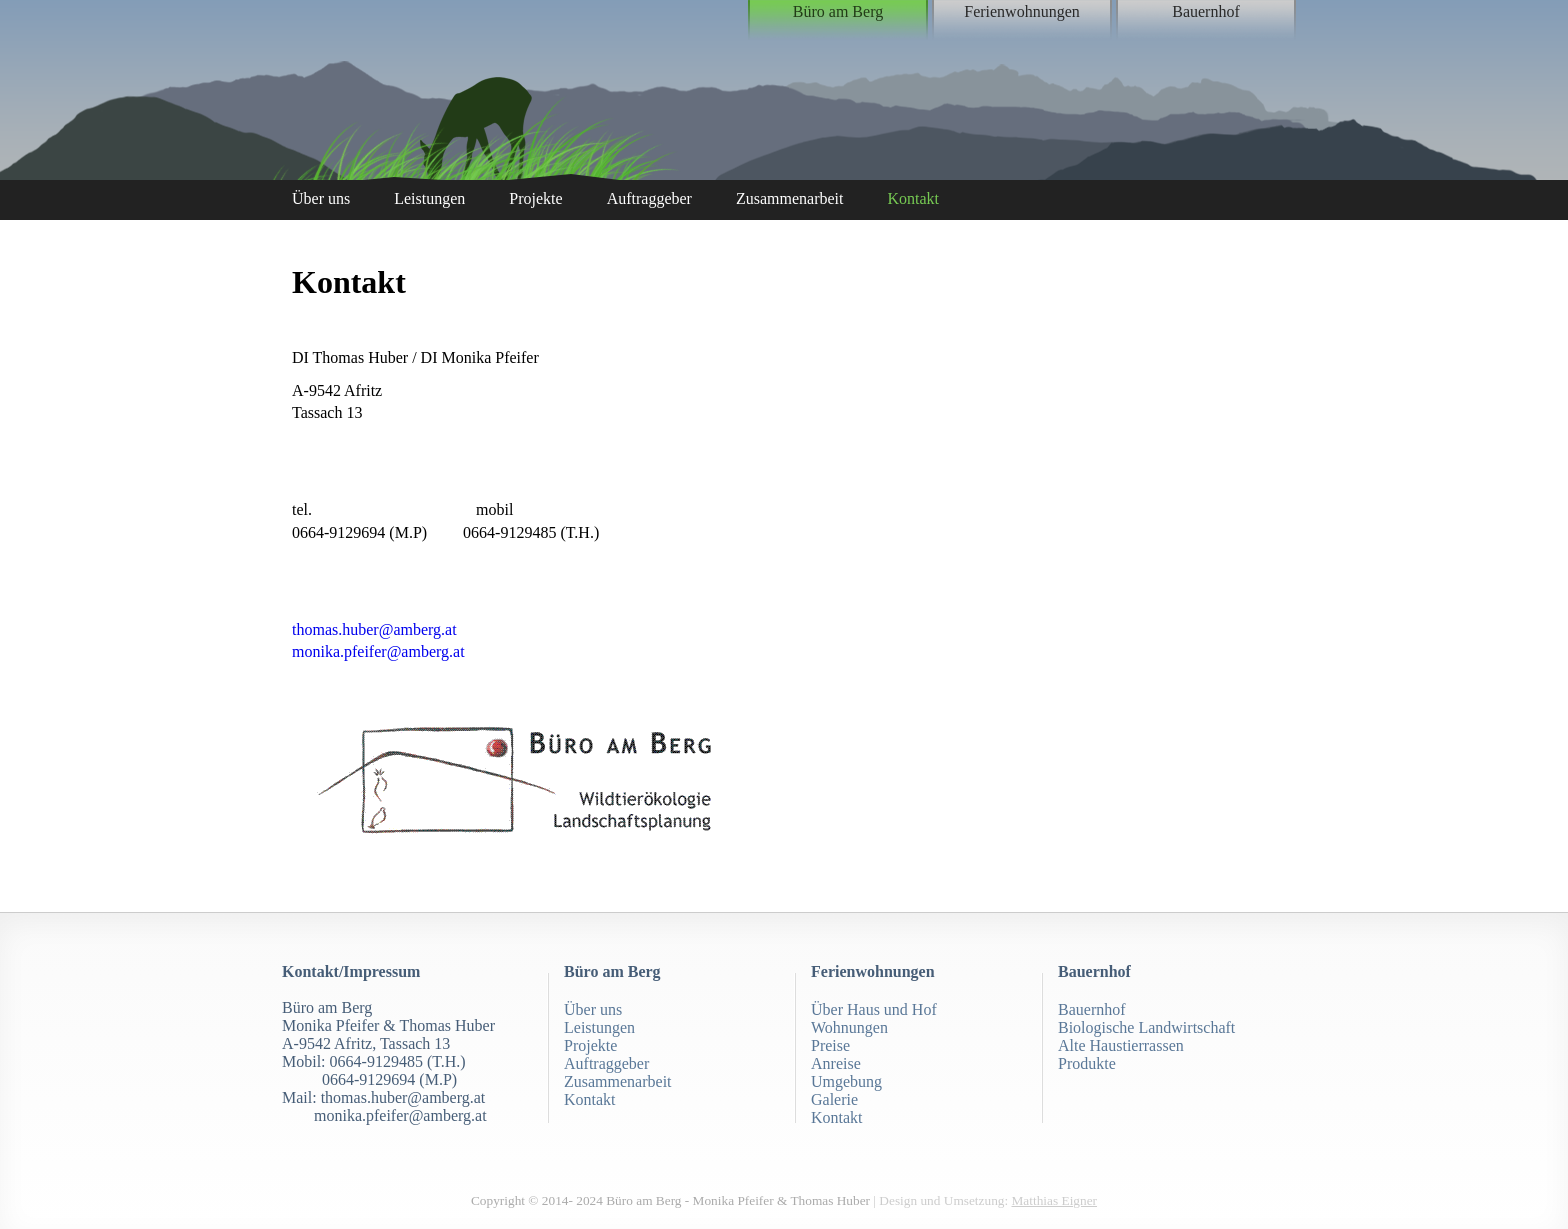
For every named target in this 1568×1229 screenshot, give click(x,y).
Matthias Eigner (1055, 1200)
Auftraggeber (649, 198)
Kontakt (913, 198)
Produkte (1087, 1063)
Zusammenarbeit (790, 198)
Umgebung (846, 1081)
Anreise (836, 1063)
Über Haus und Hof (874, 1009)
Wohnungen (849, 1027)
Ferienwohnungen (1022, 11)
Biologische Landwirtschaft (1146, 1027)
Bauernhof (1206, 11)
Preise (830, 1045)
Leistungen (429, 198)
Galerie (834, 1099)
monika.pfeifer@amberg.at (378, 651)
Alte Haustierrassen (1121, 1045)
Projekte (535, 198)
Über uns (321, 198)
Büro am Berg (838, 11)
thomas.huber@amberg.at (374, 629)
